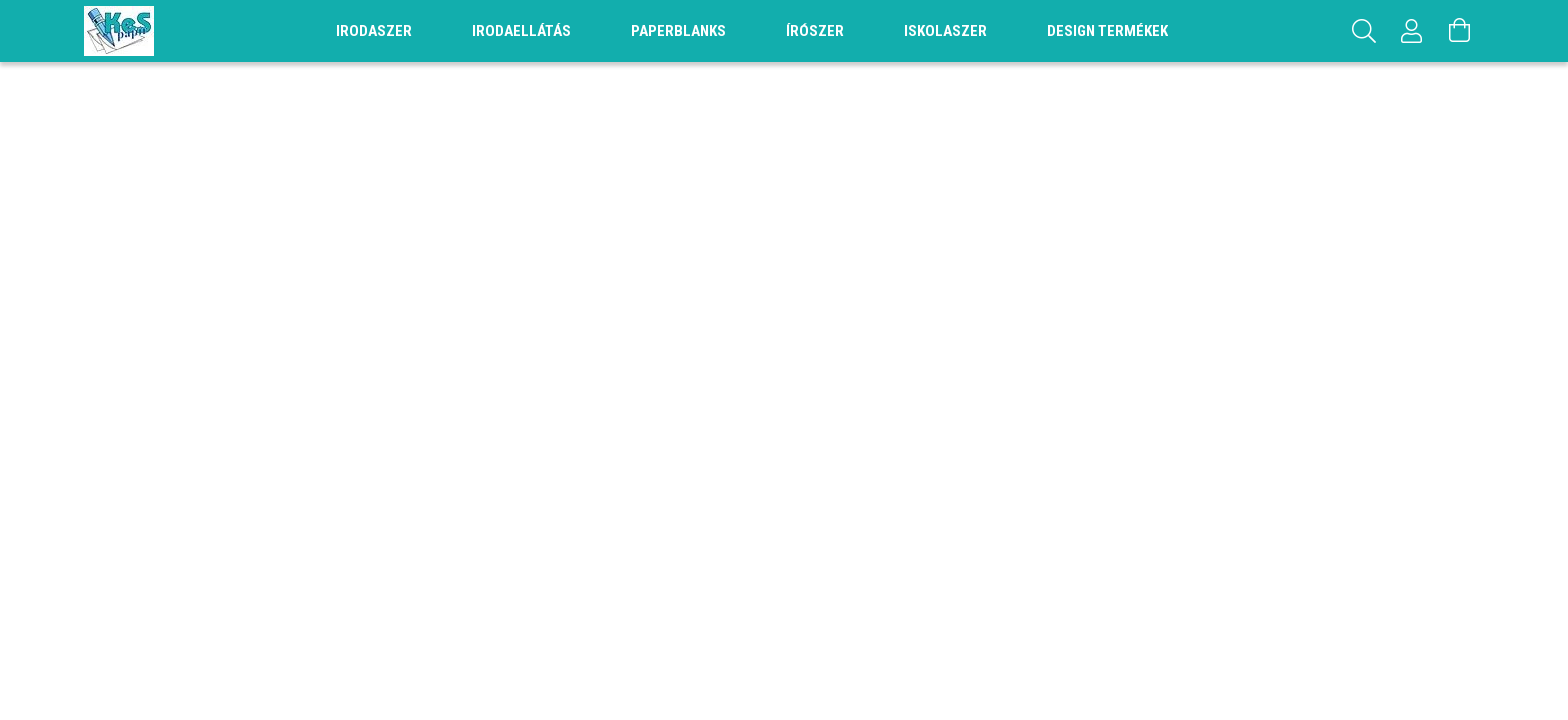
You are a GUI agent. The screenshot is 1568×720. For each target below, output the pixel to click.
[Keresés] (1364, 31)
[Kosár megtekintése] (1460, 31)
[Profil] (1412, 31)
